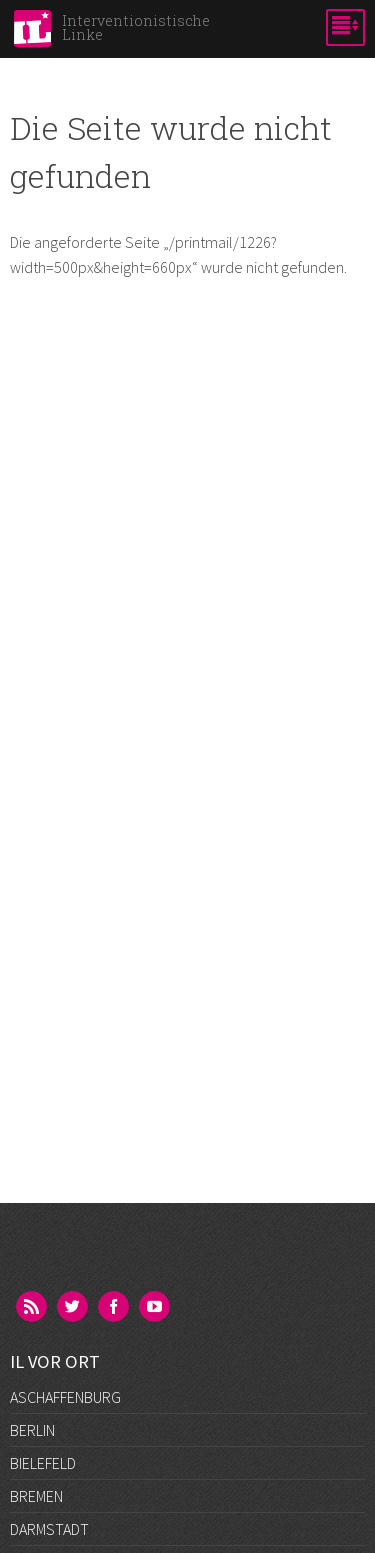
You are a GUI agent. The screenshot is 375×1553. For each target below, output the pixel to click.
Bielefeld (43, 1463)
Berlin (32, 1430)
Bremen (36, 1496)
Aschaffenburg (65, 1397)
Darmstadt (49, 1529)
